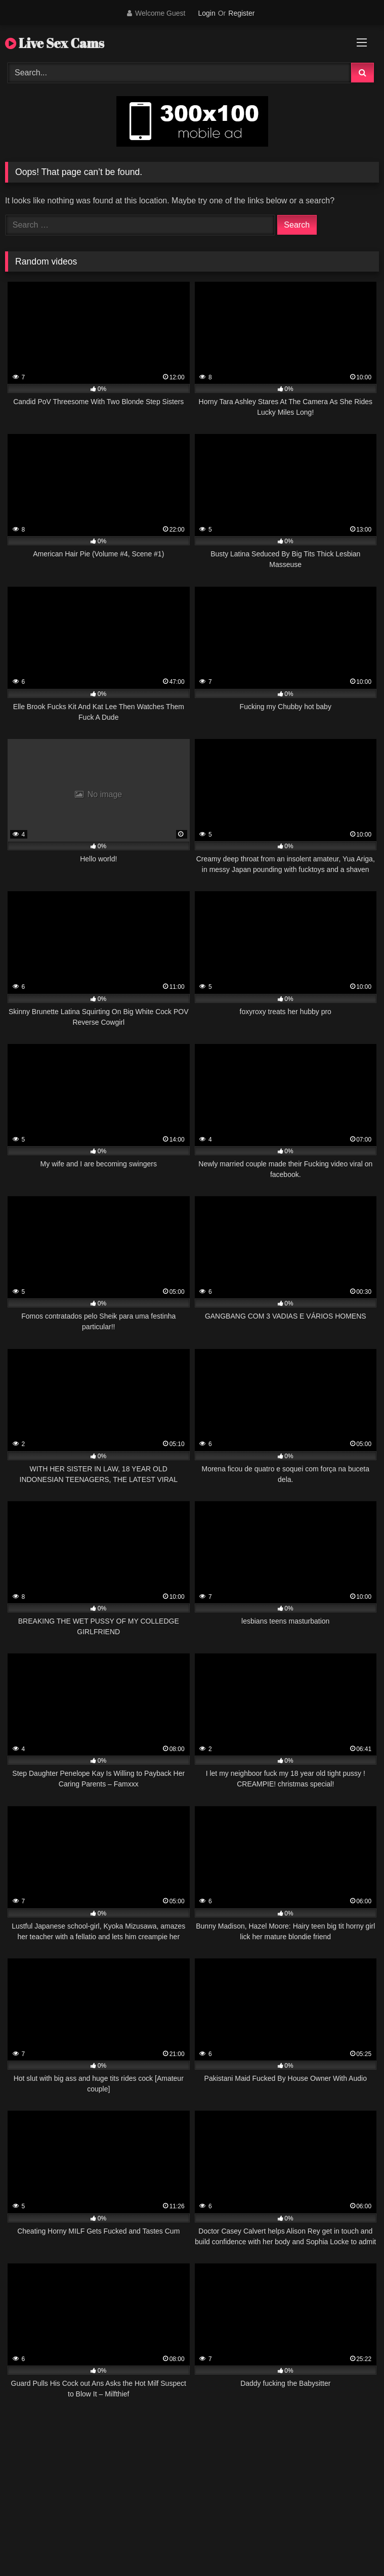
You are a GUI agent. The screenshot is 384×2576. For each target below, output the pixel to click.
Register (241, 13)
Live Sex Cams (54, 43)
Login (206, 13)
